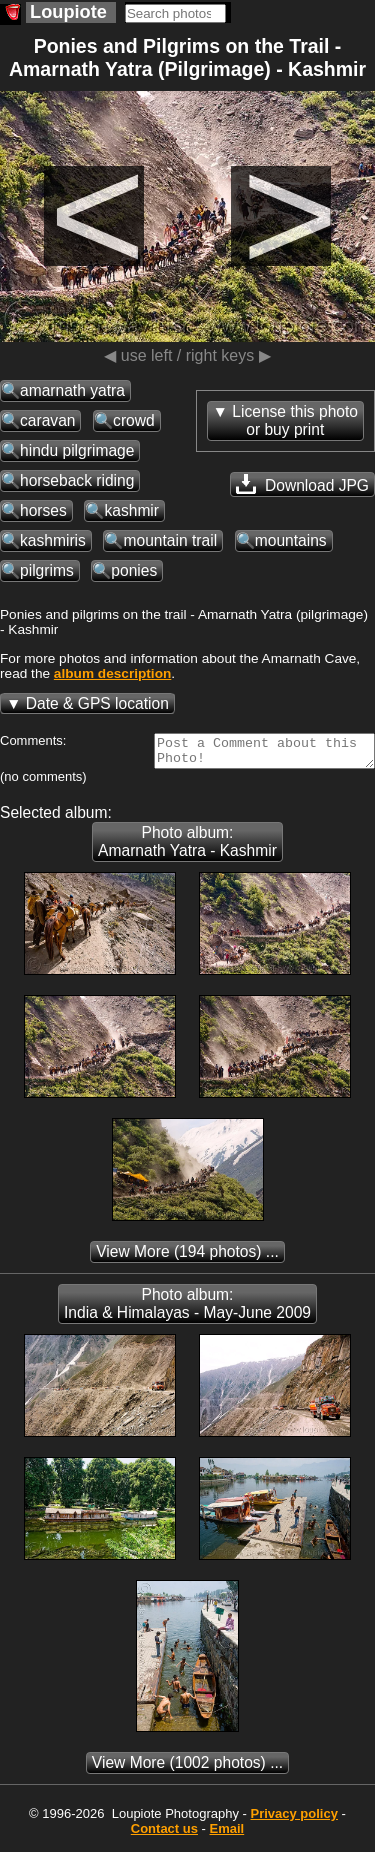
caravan (47, 420)
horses (43, 510)
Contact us (164, 1834)
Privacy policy (293, 1819)
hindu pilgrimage (77, 450)
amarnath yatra (72, 390)
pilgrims (47, 570)
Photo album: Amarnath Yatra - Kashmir (187, 847)
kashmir (131, 510)
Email (227, 1834)
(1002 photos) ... (187, 1768)
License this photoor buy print (295, 420)
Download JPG (302, 484)
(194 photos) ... (187, 1257)
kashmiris (53, 540)
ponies (134, 570)
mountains (291, 540)
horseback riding (77, 480)
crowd (134, 420)
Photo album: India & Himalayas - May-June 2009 (187, 1309)
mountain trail (170, 540)
